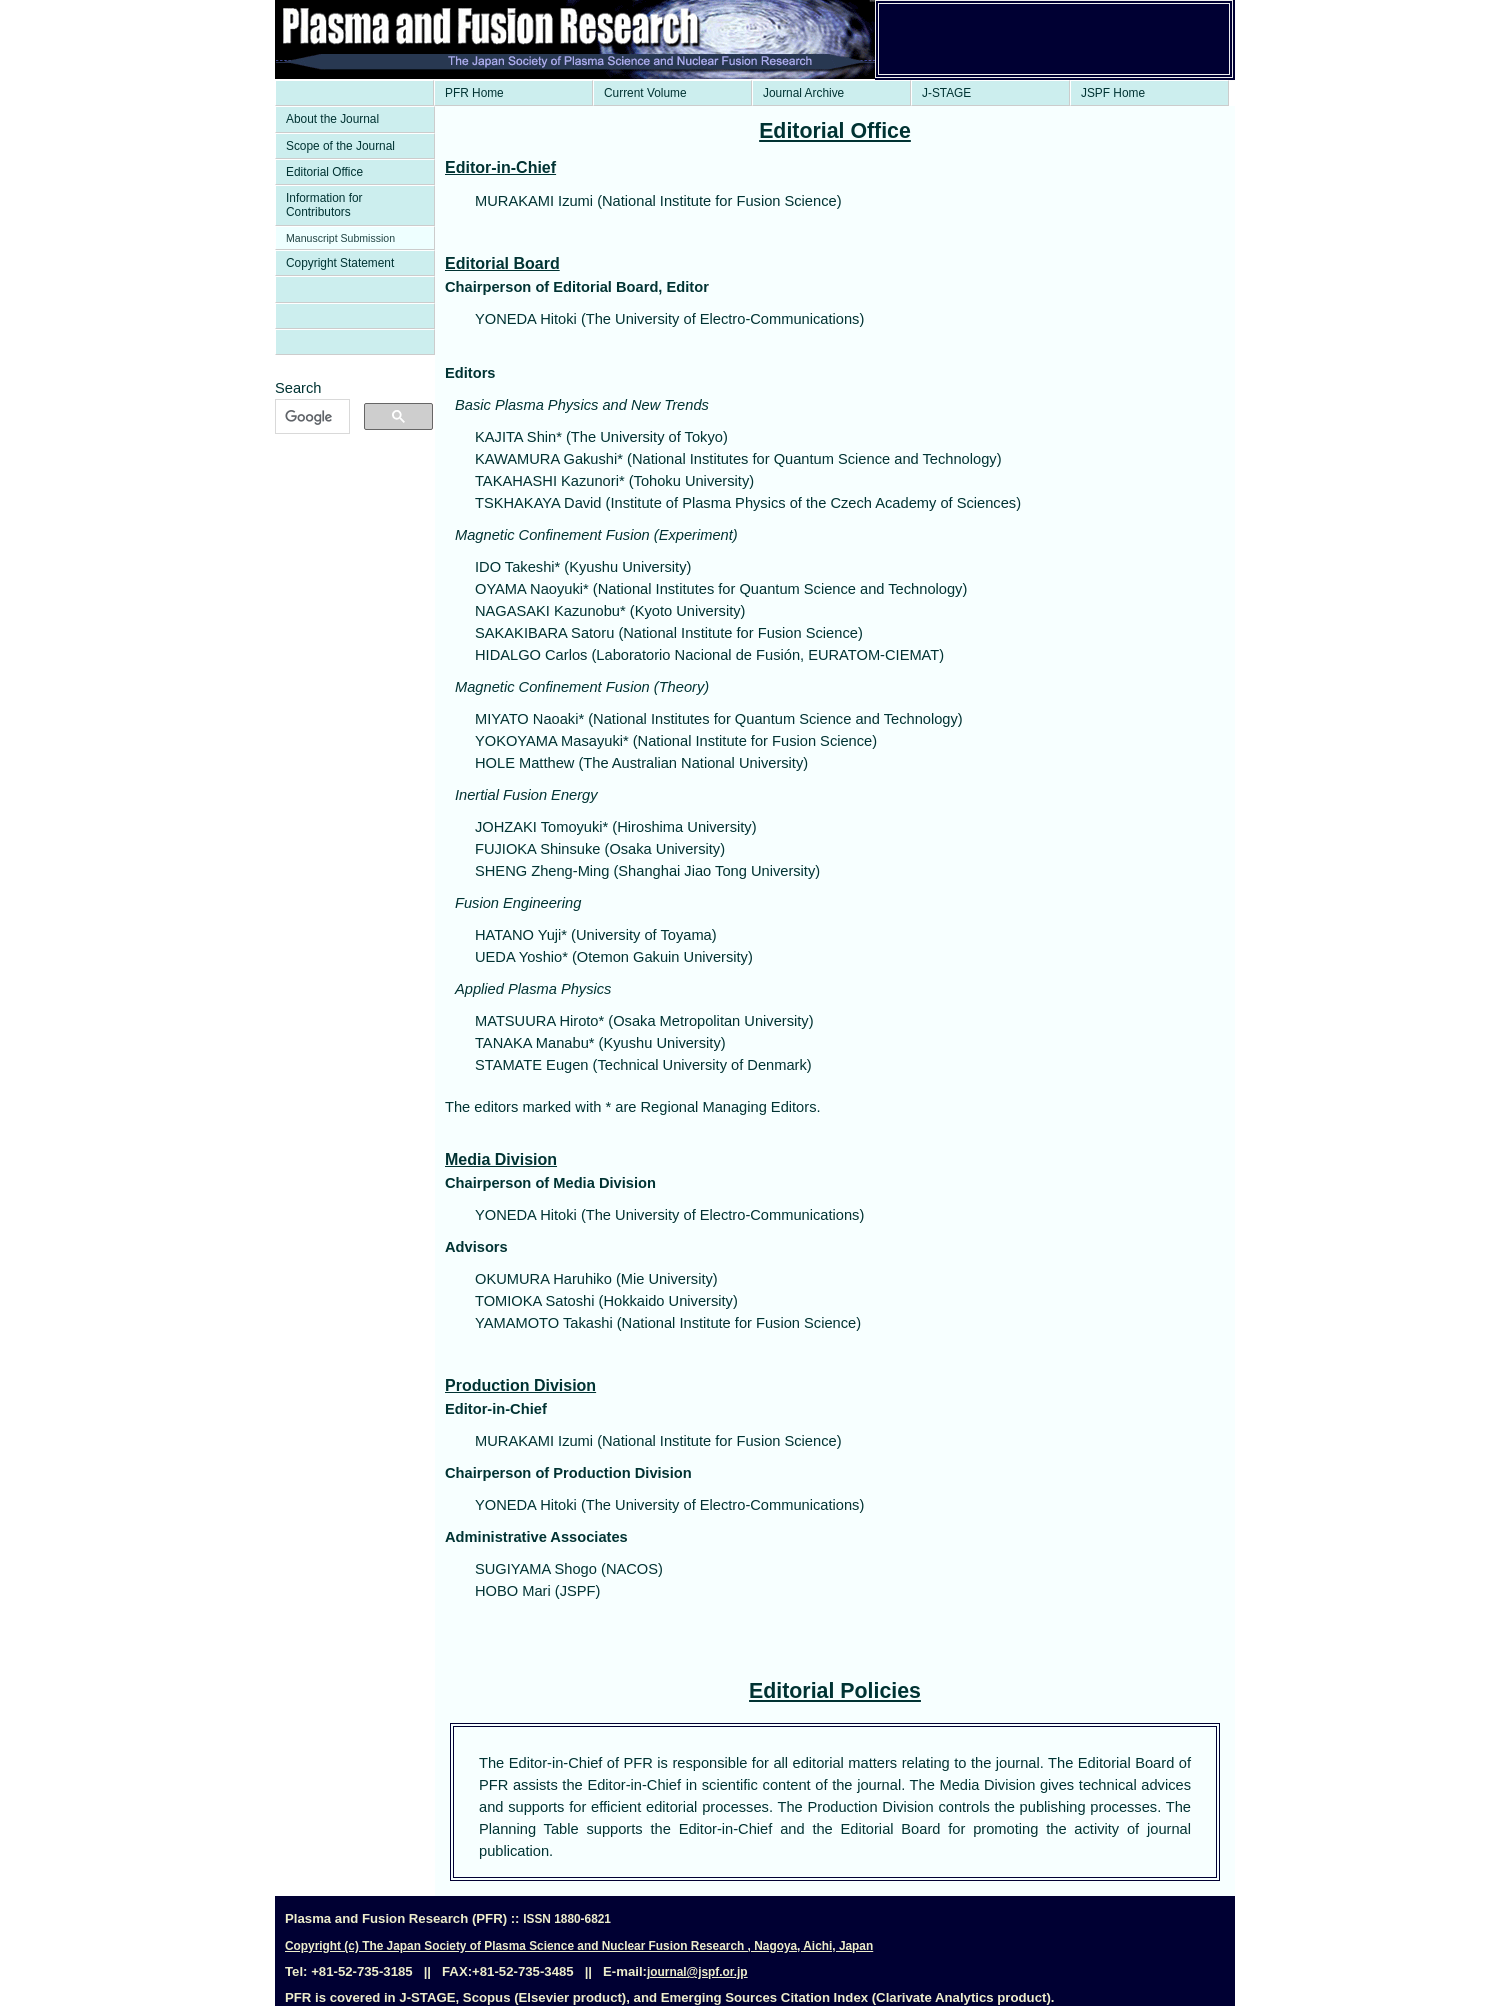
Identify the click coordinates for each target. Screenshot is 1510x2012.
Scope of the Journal (340, 146)
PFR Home (474, 93)
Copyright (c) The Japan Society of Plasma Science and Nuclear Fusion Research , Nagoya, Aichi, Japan (579, 1946)
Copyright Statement (340, 263)
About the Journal (332, 119)
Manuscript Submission (340, 238)
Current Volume (645, 93)
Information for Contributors (324, 205)
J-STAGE (946, 93)
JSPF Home (1113, 93)
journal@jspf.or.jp (697, 1972)
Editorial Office (324, 172)
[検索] (310, 417)
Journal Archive (803, 93)
